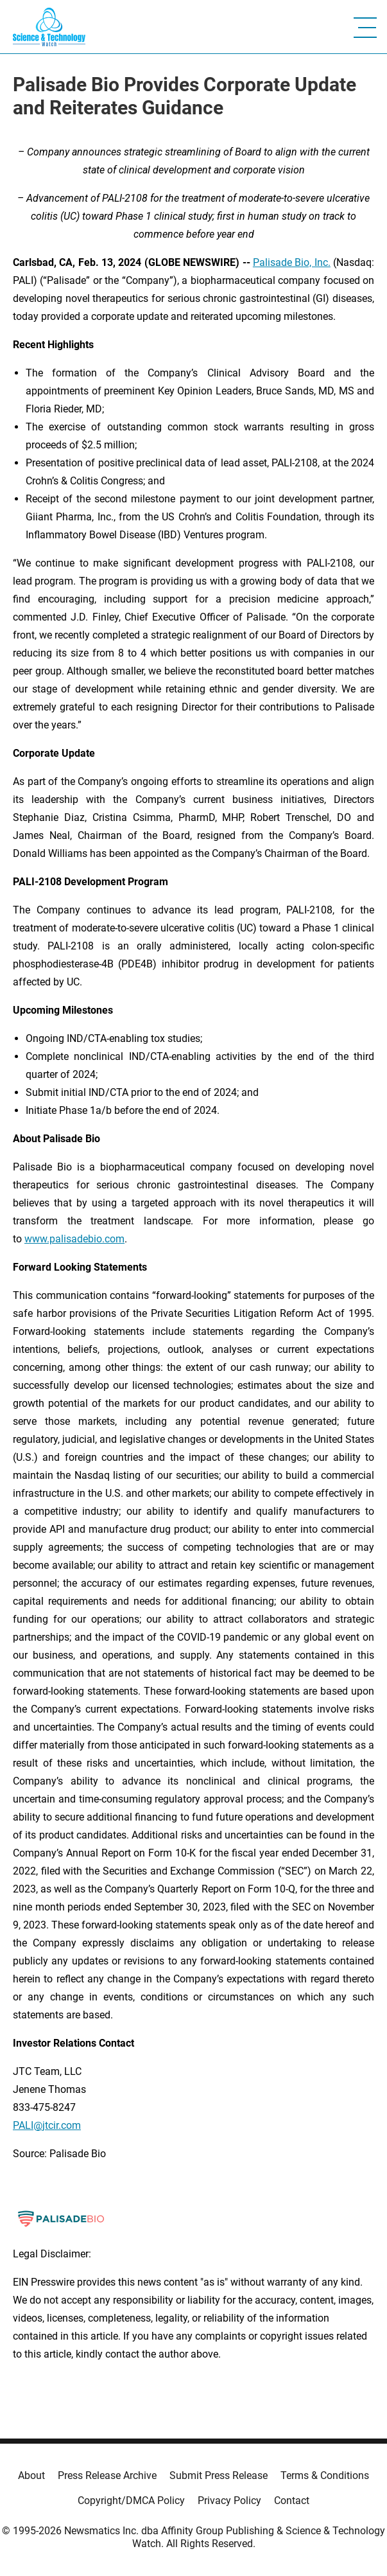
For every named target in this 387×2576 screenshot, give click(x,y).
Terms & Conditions (324, 2475)
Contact (291, 2500)
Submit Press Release (218, 2475)
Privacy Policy (229, 2500)
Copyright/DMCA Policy (131, 2500)
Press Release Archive (107, 2475)
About (31, 2475)
